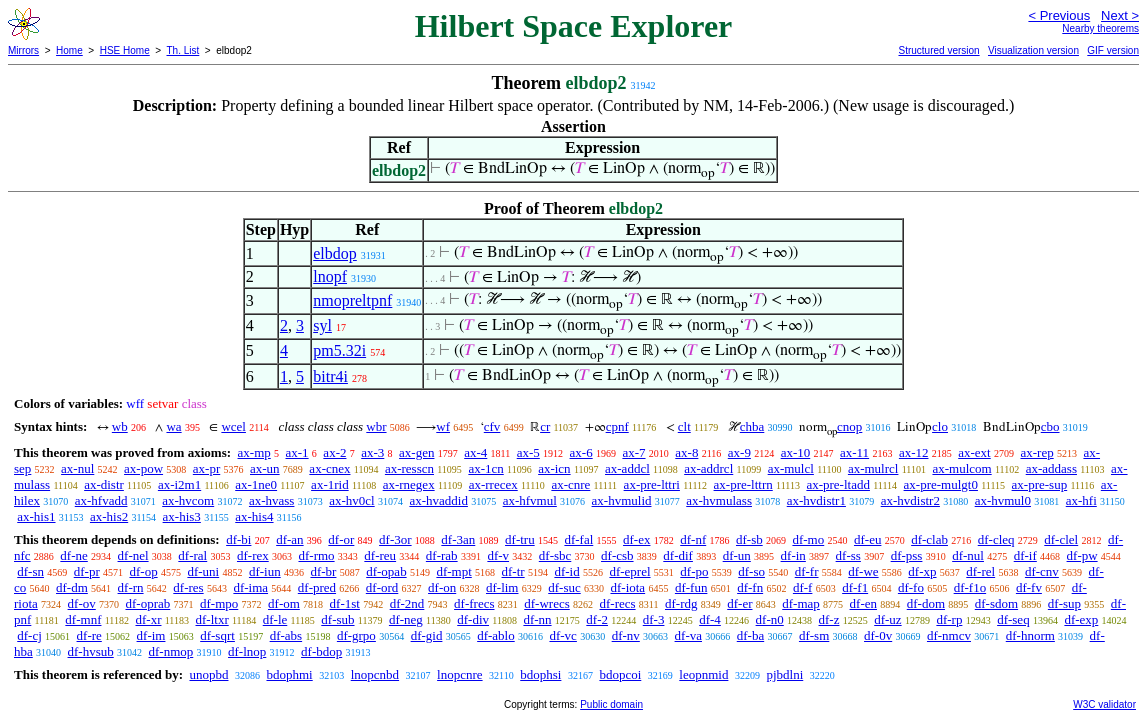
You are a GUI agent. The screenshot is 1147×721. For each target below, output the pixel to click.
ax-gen (416, 452)
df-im (151, 635)
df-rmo (316, 555)
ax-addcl (627, 468)
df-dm (72, 587)
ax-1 (297, 452)
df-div (473, 619)
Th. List (183, 50)
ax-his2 (109, 516)
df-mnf (83, 619)
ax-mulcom (961, 468)
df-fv (1029, 587)
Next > (1120, 15)
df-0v (878, 635)
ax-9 (739, 452)
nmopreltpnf (352, 300)
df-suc (564, 587)
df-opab (386, 571)
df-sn (30, 571)
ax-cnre (570, 484)
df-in (793, 555)
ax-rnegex (409, 484)
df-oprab (148, 603)
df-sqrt (217, 635)
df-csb (617, 555)
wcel (233, 426)
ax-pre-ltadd (838, 484)
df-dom (926, 603)
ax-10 (796, 452)
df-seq (1013, 619)
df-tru (520, 539)
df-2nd (407, 603)
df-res (188, 587)
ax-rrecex (493, 484)
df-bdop (321, 651)
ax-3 (372, 452)
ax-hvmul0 (1003, 500)
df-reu (380, 555)
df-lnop (247, 651)
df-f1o (970, 587)
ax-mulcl (791, 468)
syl (322, 325)
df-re (89, 635)
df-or (341, 539)
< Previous (1059, 15)
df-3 (654, 619)
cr (545, 426)
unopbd (208, 674)
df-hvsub (91, 651)
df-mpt (453, 571)
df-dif (678, 555)
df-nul (968, 555)
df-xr (148, 619)
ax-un (265, 468)
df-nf (693, 539)
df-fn (750, 587)
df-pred (317, 587)
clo (940, 426)
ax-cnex (329, 468)
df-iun (265, 571)
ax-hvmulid (622, 500)
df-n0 (770, 619)
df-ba (750, 635)
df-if (1025, 555)
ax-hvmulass (719, 500)
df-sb (749, 539)
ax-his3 (182, 516)
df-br (323, 571)
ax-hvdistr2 (910, 500)
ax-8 (686, 452)
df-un (737, 555)
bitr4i (330, 376)
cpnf (617, 426)
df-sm (814, 635)
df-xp (922, 571)
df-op (143, 571)
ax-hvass (272, 500)
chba (752, 426)
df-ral (192, 555)
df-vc (562, 635)
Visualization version (1033, 50)
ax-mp (254, 452)
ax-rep (1036, 452)
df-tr (513, 571)
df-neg (406, 619)
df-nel (133, 555)
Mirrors (23, 50)
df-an (289, 539)
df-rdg (681, 603)
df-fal (578, 539)
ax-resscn (409, 468)
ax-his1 (36, 516)
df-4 (710, 619)
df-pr (87, 571)
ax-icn (554, 468)
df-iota (627, 587)
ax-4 (475, 452)
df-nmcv (949, 635)
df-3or (395, 539)
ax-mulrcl (873, 468)
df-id (566, 571)
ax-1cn (485, 468)
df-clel (1061, 539)
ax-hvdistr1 (816, 500)
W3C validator (1104, 704)
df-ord (382, 587)
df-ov (82, 603)
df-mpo (219, 603)
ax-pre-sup (1040, 484)
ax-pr (206, 468)
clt (684, 426)
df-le (275, 619)
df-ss (848, 555)
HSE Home (125, 50)
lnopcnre (459, 674)
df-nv (626, 635)
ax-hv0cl (351, 500)
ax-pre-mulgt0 (941, 484)
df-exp (1081, 619)
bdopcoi (620, 674)
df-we (863, 571)
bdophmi (289, 674)
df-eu (867, 539)
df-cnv (1042, 571)
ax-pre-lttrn (743, 484)
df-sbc (555, 555)
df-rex (253, 555)
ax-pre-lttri (652, 484)
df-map (801, 603)
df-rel (980, 571)
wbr (376, 426)
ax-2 (334, 452)
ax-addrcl (708, 468)
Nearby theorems (1100, 28)
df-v (498, 555)
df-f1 (855, 587)
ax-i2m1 (179, 484)
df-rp (949, 619)
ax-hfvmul (530, 500)
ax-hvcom (188, 500)
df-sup (1064, 603)
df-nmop (171, 651)
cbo (1050, 426)
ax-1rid (330, 484)
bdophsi (540, 674)
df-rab (442, 555)
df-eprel (629, 571)
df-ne (73, 555)
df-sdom (996, 603)
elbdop (335, 253)
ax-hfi (1081, 500)
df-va (688, 635)
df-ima (250, 587)
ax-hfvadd (101, 500)
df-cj (29, 635)
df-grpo (356, 635)
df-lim (502, 587)
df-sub (337, 619)
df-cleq (996, 539)
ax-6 (581, 452)
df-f (803, 587)
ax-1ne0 (256, 484)
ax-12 (914, 452)
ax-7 (633, 452)
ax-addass (1051, 468)
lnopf (330, 276)
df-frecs (474, 603)
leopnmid (703, 674)
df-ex (636, 539)
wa (173, 426)
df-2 (597, 619)
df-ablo (496, 635)
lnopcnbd (375, 674)
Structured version (938, 50)
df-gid (427, 635)
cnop (849, 426)
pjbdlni (784, 674)
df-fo (911, 587)
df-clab (929, 539)
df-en (863, 603)
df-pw (1082, 555)
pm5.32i (339, 350)
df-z (829, 619)
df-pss (907, 555)
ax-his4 (254, 516)
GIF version (1113, 50)
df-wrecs (546, 603)
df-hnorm (1030, 635)
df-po (694, 571)
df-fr (807, 571)
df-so (751, 571)
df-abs (286, 635)
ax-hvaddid (438, 500)
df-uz (887, 619)
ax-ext (974, 452)
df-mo (808, 539)
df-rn (131, 587)
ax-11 (854, 452)
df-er (739, 603)
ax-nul (77, 468)
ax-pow (143, 468)
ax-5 (528, 452)
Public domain (611, 704)
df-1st (345, 603)
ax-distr (104, 484)
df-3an (458, 539)
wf (443, 426)
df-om (284, 603)
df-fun (691, 587)
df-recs (618, 603)
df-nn (537, 619)
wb (120, 426)
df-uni (203, 571)
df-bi (238, 539)
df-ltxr (212, 619)
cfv (492, 426)
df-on (442, 587)
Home (69, 50)
